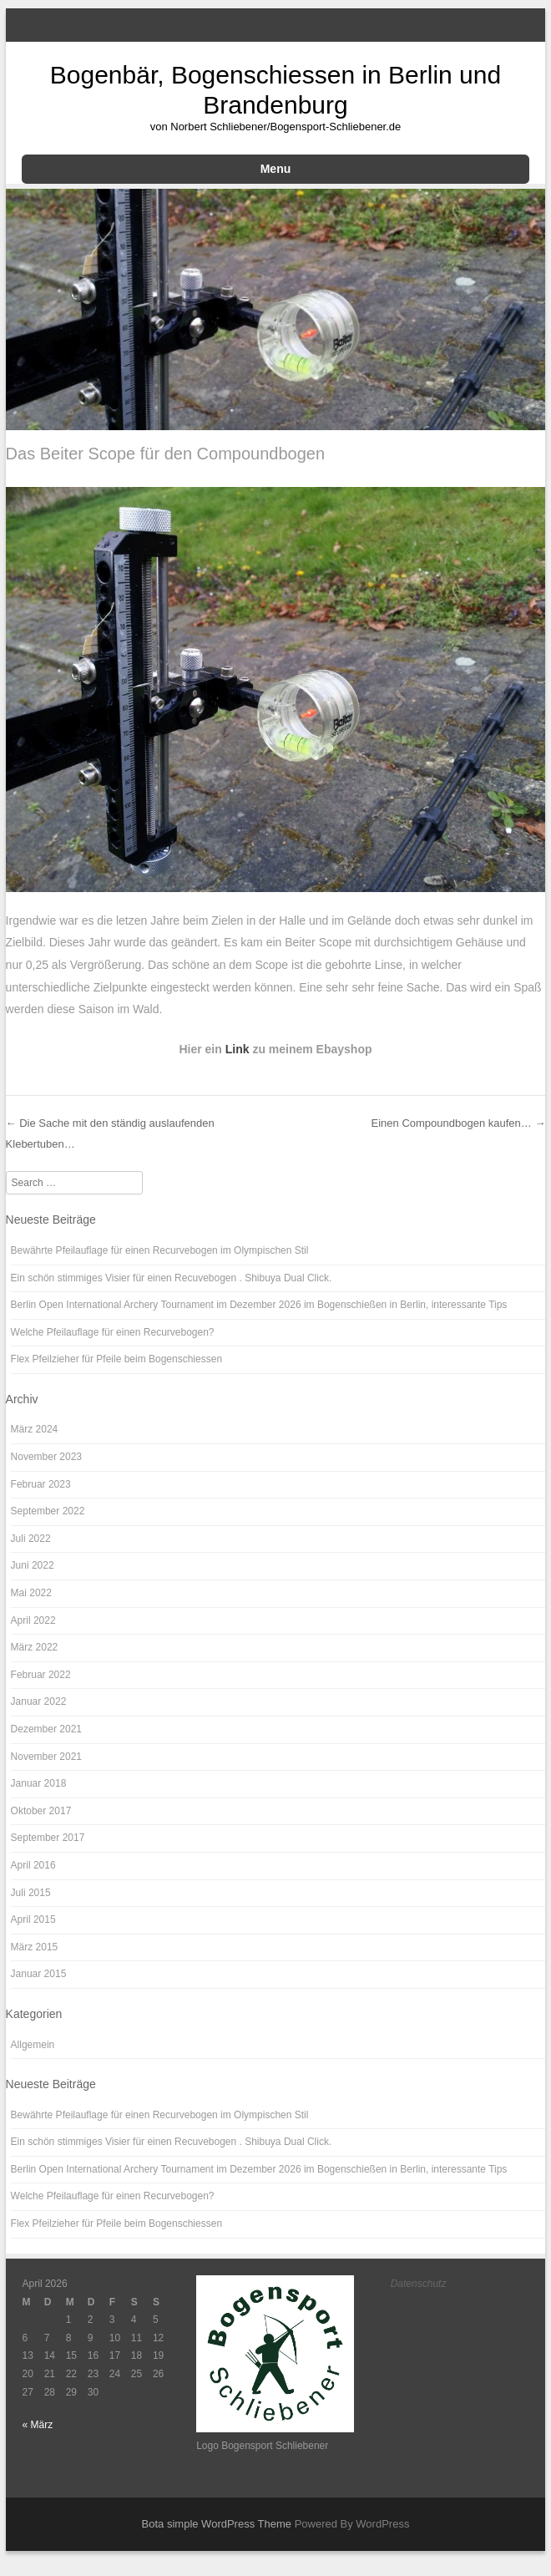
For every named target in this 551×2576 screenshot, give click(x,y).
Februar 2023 (41, 1484)
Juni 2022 (32, 1565)
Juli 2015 (31, 1893)
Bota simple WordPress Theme (216, 2524)
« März (38, 2425)
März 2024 (34, 1429)
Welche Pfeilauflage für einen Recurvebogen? (113, 1332)
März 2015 (34, 1947)
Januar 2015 (39, 1974)
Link (239, 1049)
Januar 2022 (39, 1701)
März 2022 (34, 1647)
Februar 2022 (41, 1675)
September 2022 (48, 1511)
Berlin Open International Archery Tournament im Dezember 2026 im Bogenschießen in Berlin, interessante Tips (259, 1305)
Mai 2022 (31, 1593)
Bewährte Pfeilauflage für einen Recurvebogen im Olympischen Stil (160, 1250)
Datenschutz (419, 2283)
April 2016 (33, 1865)
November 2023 (46, 1457)
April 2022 (33, 1620)
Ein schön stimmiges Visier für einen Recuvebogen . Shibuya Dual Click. (171, 1278)
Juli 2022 (31, 1538)
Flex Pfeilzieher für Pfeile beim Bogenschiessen (116, 1359)
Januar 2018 (39, 1783)
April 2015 (33, 1919)
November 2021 (46, 1756)
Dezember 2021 (46, 1729)
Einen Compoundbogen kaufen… (459, 1123)
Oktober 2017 (41, 1811)
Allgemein (33, 2045)
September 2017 (48, 1837)
